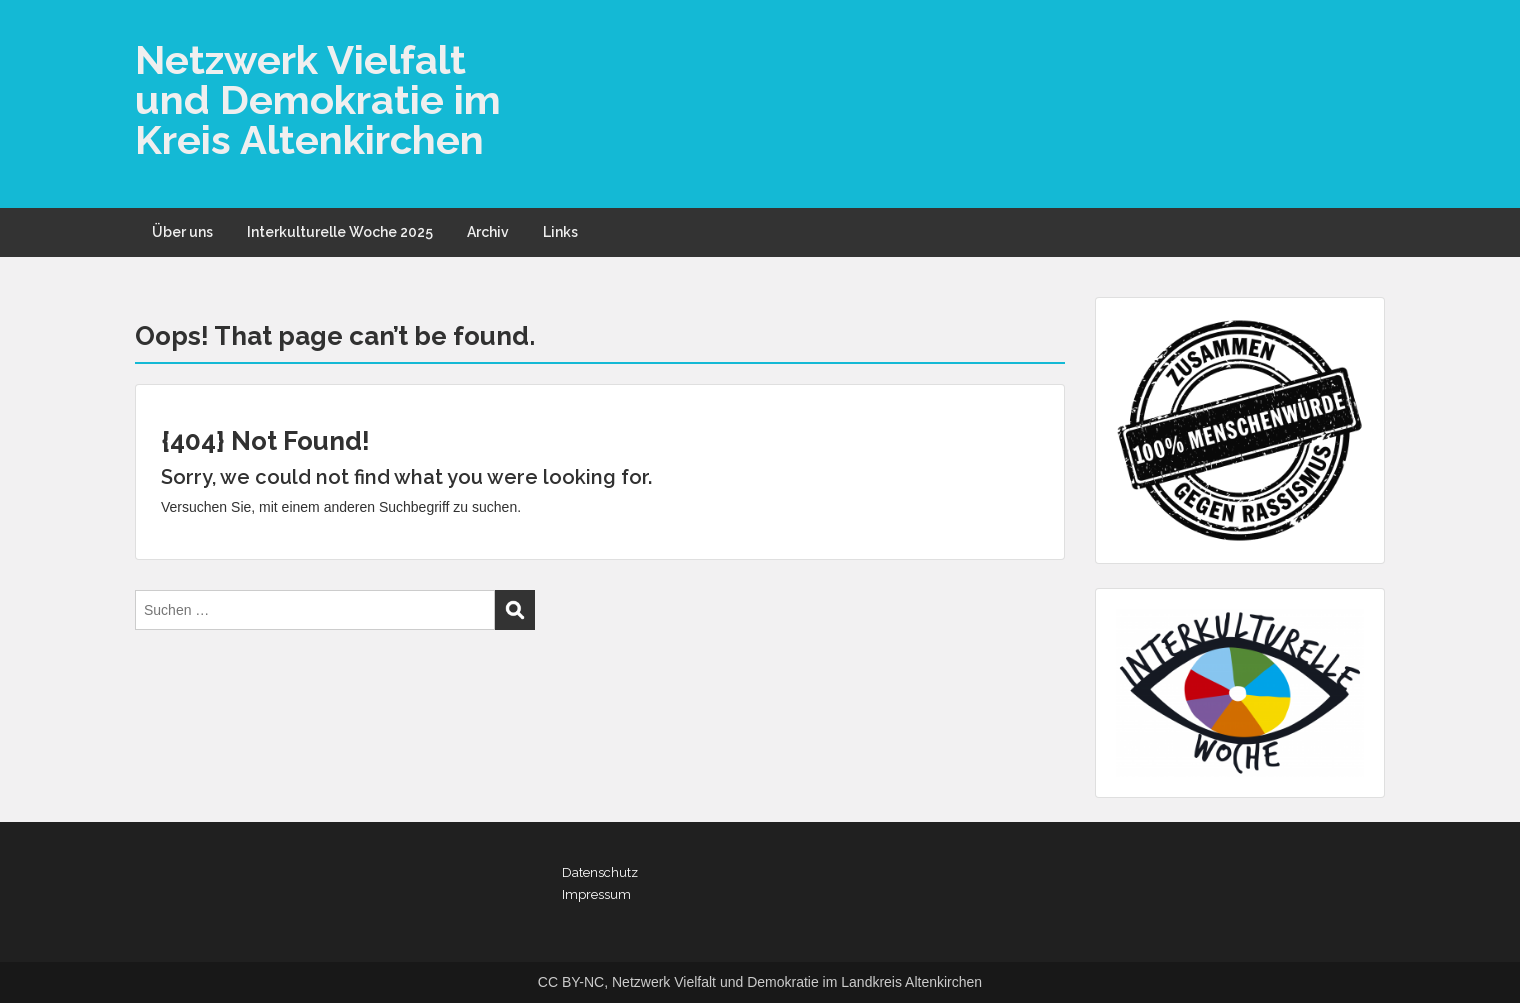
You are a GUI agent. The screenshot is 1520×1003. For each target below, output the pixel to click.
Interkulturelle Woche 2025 (340, 232)
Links (560, 232)
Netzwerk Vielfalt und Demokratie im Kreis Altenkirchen (318, 99)
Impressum (596, 894)
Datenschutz (600, 872)
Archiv (488, 232)
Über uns (182, 232)
